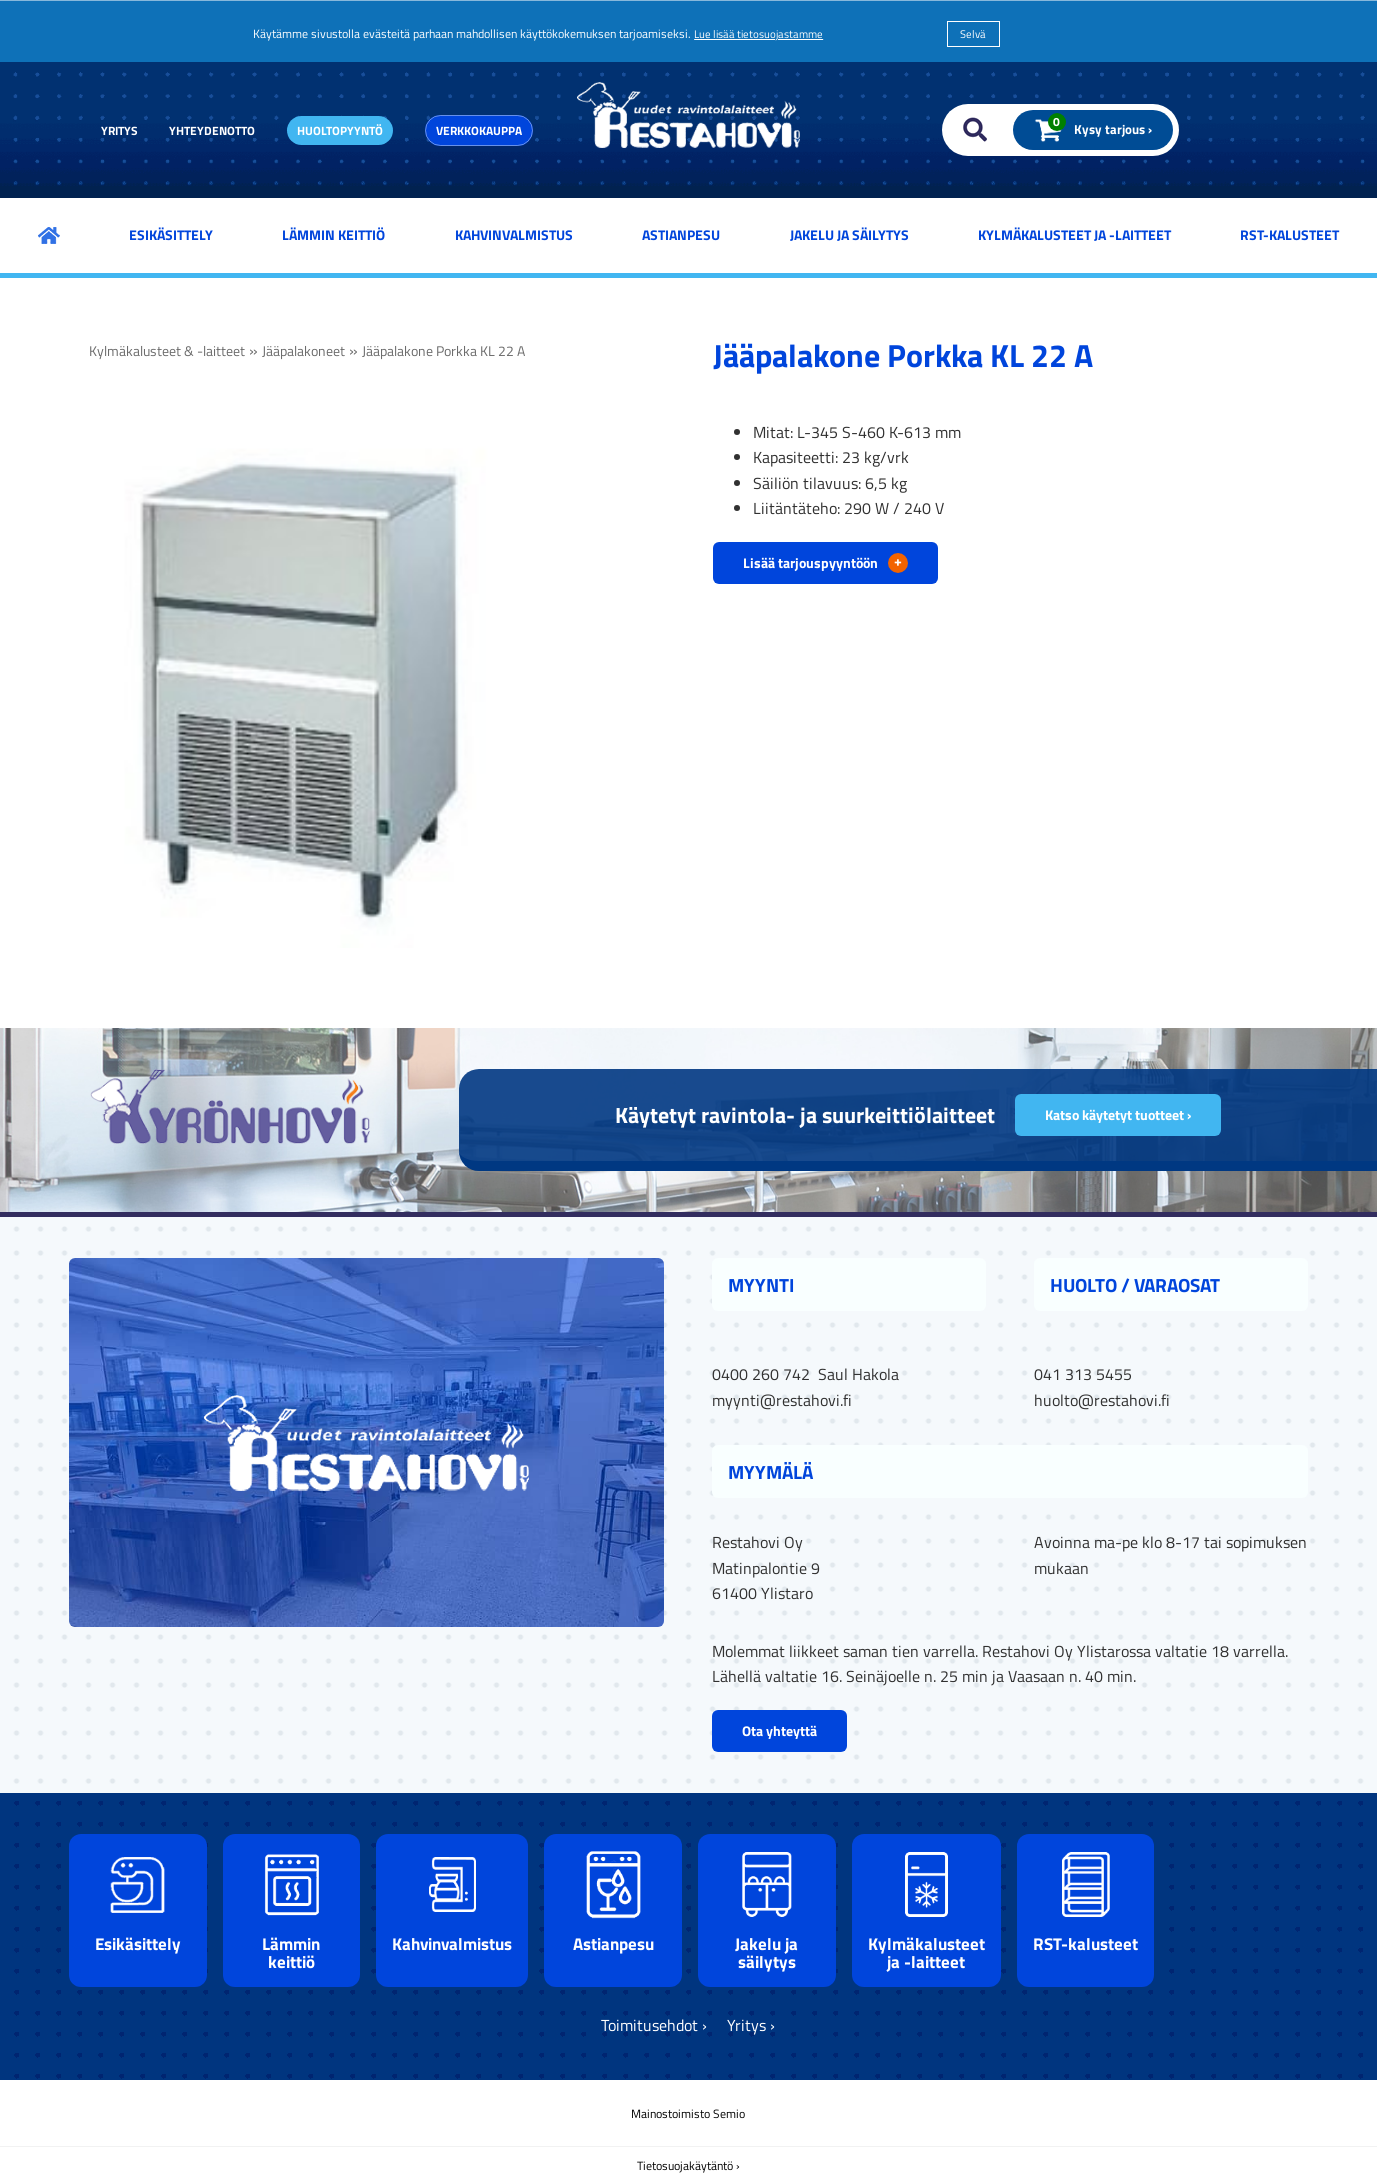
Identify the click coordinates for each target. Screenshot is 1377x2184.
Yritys (119, 130)
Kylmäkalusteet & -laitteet (167, 351)
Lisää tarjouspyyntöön (825, 561)
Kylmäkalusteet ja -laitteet (1074, 235)
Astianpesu (681, 235)
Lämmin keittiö (333, 235)
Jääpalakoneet (303, 351)
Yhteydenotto (212, 130)
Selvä (973, 34)
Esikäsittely (171, 235)
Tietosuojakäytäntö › (688, 2165)
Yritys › (751, 2025)
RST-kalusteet (1289, 235)
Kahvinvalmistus (514, 235)
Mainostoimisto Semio (688, 2113)
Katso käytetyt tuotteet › (1118, 1114)
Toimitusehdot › (654, 2025)
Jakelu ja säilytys (849, 235)
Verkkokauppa (479, 130)
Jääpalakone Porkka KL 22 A (443, 351)
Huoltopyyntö (340, 130)
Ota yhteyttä (779, 1730)
